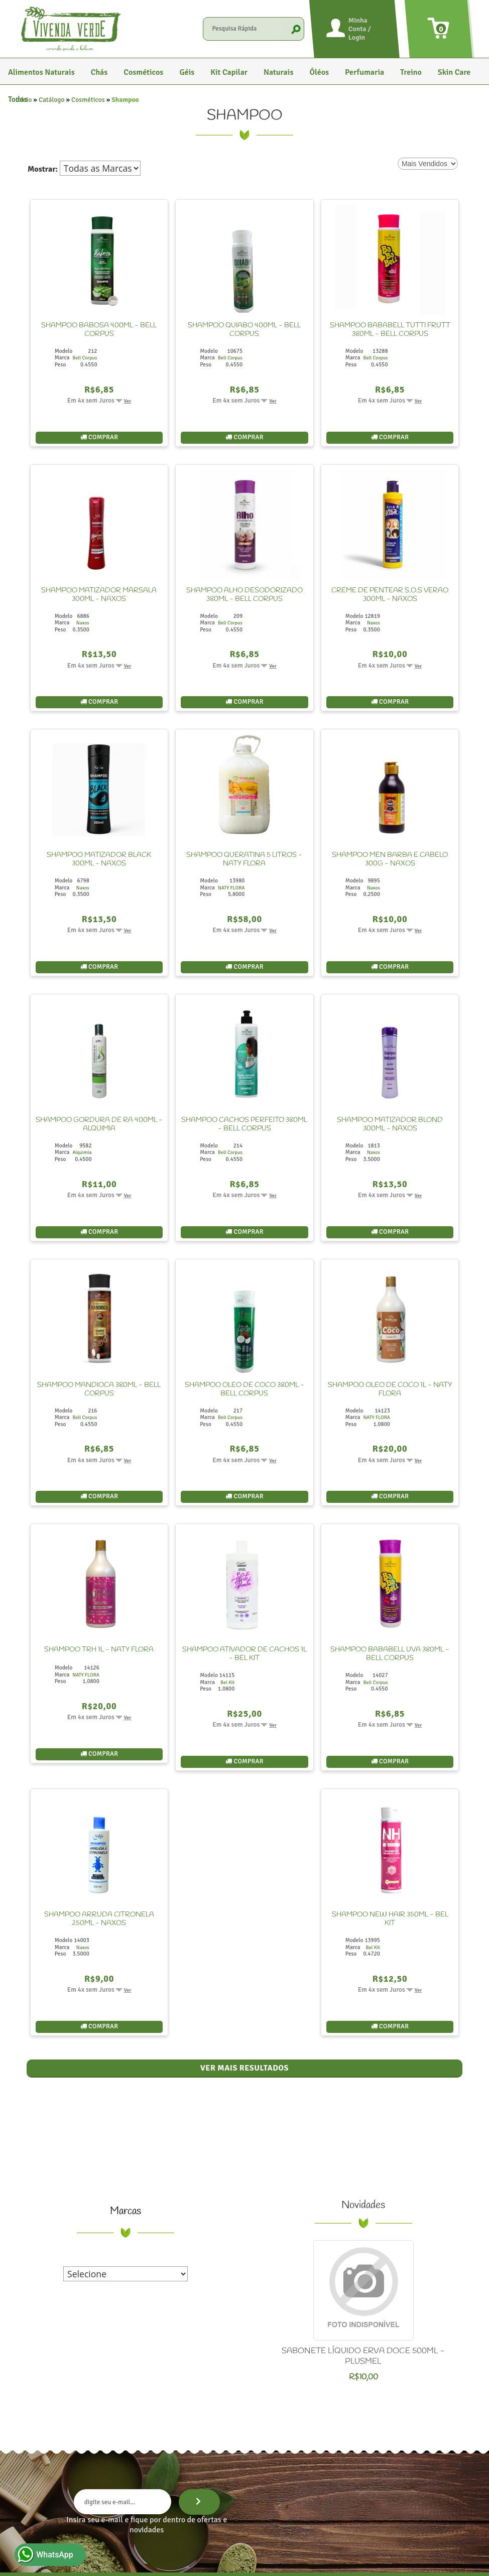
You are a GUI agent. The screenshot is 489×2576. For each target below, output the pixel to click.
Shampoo (125, 99)
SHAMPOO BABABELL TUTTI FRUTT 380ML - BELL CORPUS (390, 330)
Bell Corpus (84, 358)
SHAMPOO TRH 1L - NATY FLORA (99, 1610)
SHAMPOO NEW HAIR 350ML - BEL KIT (390, 1871)
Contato (286, 2527)
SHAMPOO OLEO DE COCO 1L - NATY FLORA (390, 1357)
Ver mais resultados (244, 2012)
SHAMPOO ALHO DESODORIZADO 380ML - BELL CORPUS (244, 587)
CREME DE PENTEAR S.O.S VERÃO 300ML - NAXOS (389, 587)
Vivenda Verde (146, 2559)
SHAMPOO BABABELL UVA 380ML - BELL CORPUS (389, 1614)
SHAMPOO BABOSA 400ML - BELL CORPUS (99, 330)
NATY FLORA (231, 872)
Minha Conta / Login (359, 29)
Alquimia (81, 1128)
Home (202, 2527)
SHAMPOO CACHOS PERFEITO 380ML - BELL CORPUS (244, 1100)
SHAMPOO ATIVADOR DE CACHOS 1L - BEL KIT (244, 1614)
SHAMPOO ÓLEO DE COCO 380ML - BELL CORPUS (244, 1357)
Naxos (82, 615)
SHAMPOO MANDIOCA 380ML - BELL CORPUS (99, 1357)
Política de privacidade (291, 2559)
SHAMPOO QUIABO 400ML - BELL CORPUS (244, 330)
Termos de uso (342, 2559)
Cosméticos (88, 99)
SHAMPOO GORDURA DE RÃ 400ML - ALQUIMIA (99, 1100)
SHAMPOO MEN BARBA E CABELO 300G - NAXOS (390, 843)
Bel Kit (227, 1642)
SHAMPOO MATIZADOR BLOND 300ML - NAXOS (390, 1100)
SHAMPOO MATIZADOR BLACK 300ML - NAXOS (99, 843)
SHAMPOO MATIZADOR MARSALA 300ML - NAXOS (99, 587)
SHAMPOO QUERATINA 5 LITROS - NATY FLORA (244, 843)
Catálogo (52, 99)
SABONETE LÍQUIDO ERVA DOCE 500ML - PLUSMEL (363, 2299)
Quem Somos (242, 2527)
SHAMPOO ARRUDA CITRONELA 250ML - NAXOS (99, 1871)
